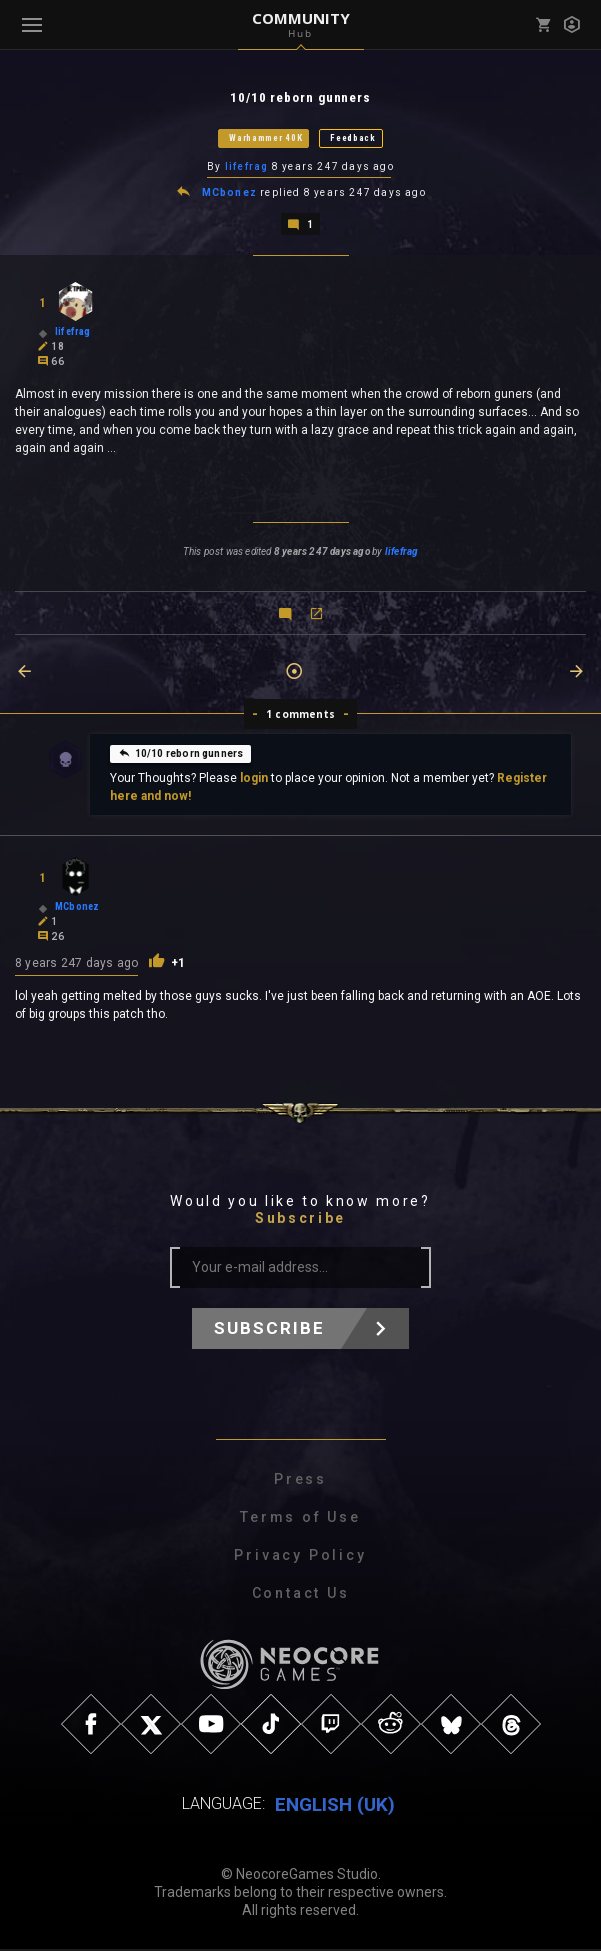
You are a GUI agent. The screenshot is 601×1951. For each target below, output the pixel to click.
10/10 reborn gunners (181, 756)
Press (300, 1482)
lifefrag (247, 168)
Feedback (353, 139)
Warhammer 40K (265, 139)
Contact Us (301, 1596)
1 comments (300, 717)
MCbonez (229, 195)
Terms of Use (300, 1520)
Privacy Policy (300, 1558)
